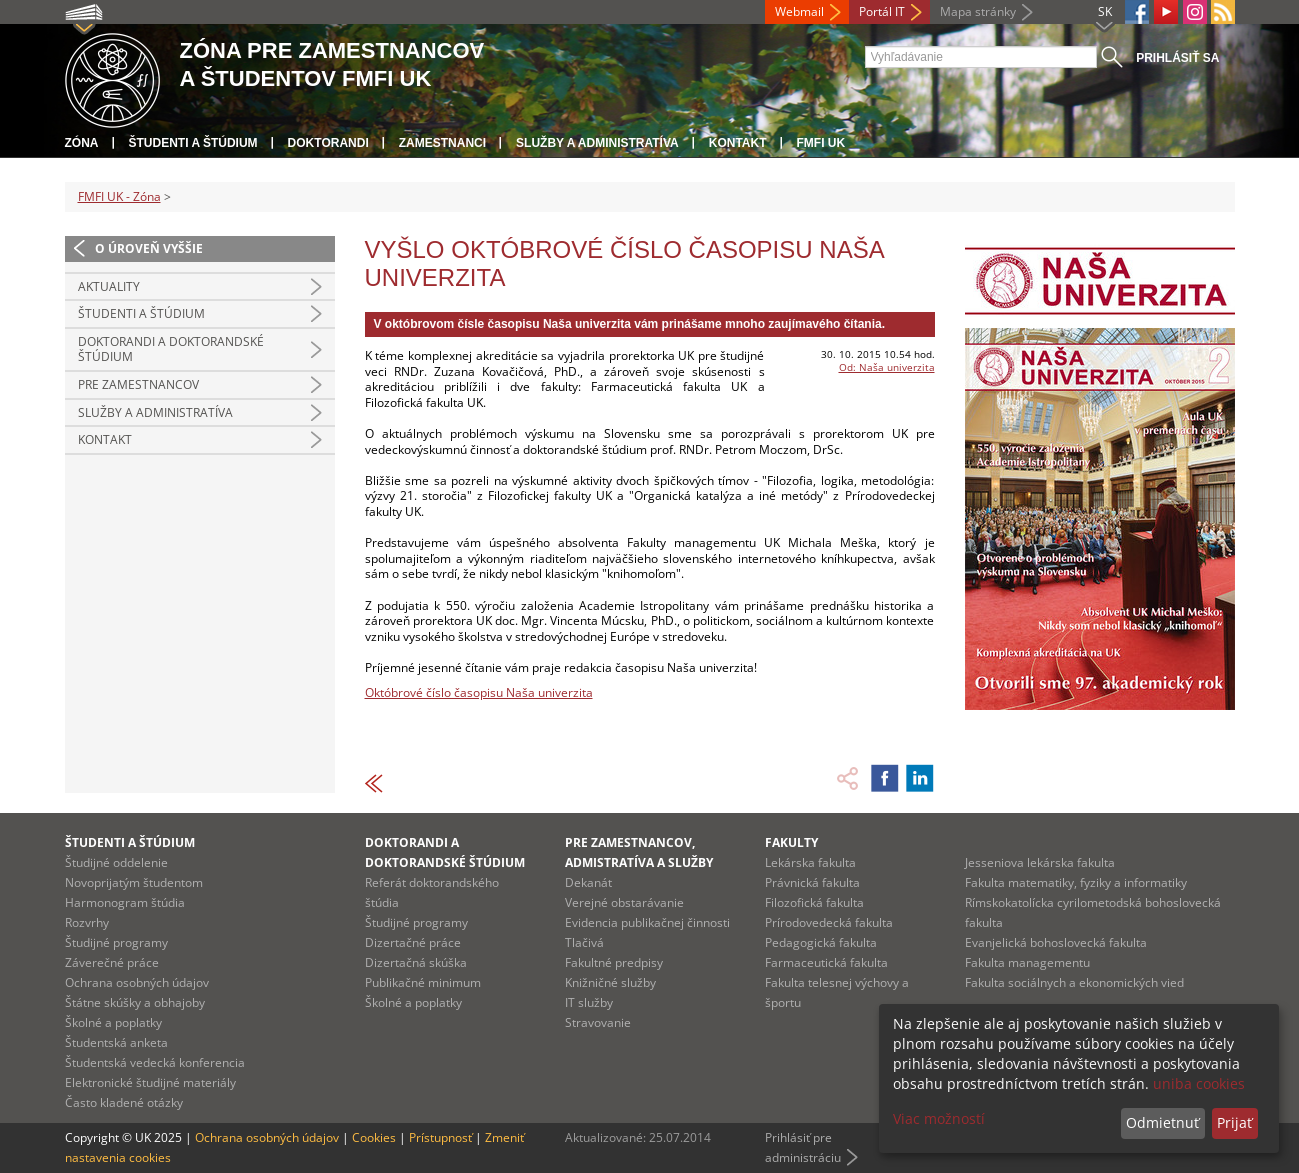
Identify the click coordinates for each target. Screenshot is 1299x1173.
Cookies (374, 1137)
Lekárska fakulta (810, 862)
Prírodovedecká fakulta (829, 922)
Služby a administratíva (597, 143)
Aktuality (109, 286)
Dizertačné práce (413, 942)
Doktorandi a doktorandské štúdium (171, 349)
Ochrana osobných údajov (137, 982)
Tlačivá (584, 942)
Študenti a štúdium (193, 143)
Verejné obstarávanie (624, 902)
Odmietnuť (1162, 1122)
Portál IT (882, 11)
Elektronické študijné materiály (150, 1082)
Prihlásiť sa (1177, 58)
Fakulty (791, 842)
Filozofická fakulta (814, 902)
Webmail (799, 11)
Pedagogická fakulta (821, 942)
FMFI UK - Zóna (119, 196)
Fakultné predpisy (614, 962)
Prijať (1234, 1122)
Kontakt (738, 143)
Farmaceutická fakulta (826, 962)
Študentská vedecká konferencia (155, 1062)
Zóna (82, 143)
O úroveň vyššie (149, 248)
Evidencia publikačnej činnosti (647, 922)
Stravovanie (598, 1022)
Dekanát (588, 882)
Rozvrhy (87, 922)
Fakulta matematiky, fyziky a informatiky (1076, 882)
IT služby (589, 1002)
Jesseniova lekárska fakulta (1040, 862)
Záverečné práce (112, 962)
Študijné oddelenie (116, 862)
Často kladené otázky (124, 1102)
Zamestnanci (442, 143)
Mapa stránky (978, 11)
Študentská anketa (116, 1042)
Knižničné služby (610, 982)
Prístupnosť (440, 1137)
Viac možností (939, 1118)
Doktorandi (328, 143)
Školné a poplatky (113, 1022)
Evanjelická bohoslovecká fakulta (1056, 942)
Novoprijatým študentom (134, 882)
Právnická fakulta (812, 882)
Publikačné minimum (423, 982)
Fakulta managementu (1027, 962)
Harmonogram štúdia (125, 902)
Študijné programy (116, 942)
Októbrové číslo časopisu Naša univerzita (479, 692)
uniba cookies (1199, 1083)
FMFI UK (821, 143)
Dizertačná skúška (416, 962)
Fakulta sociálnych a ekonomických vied (1074, 982)
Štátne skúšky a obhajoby (135, 1002)
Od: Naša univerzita (887, 367)
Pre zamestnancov (138, 384)
